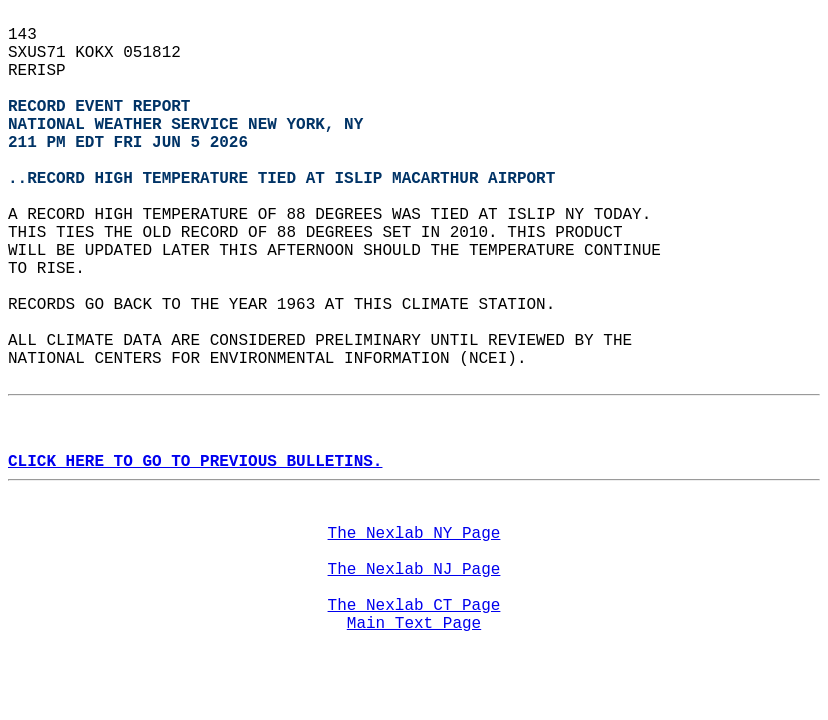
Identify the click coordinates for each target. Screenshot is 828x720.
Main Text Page (414, 624)
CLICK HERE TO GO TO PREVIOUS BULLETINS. (195, 462)
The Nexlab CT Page (414, 606)
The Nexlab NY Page (414, 534)
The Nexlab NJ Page (414, 570)
